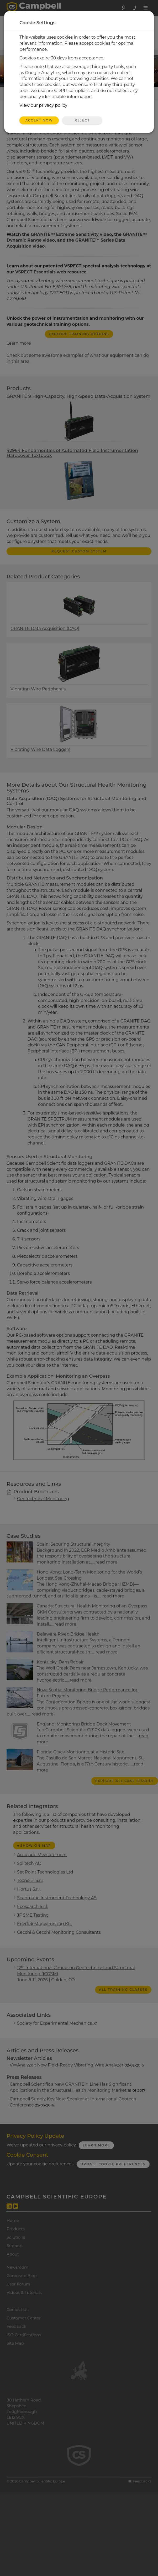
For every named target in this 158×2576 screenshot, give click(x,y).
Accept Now (39, 120)
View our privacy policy (43, 105)
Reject (82, 120)
